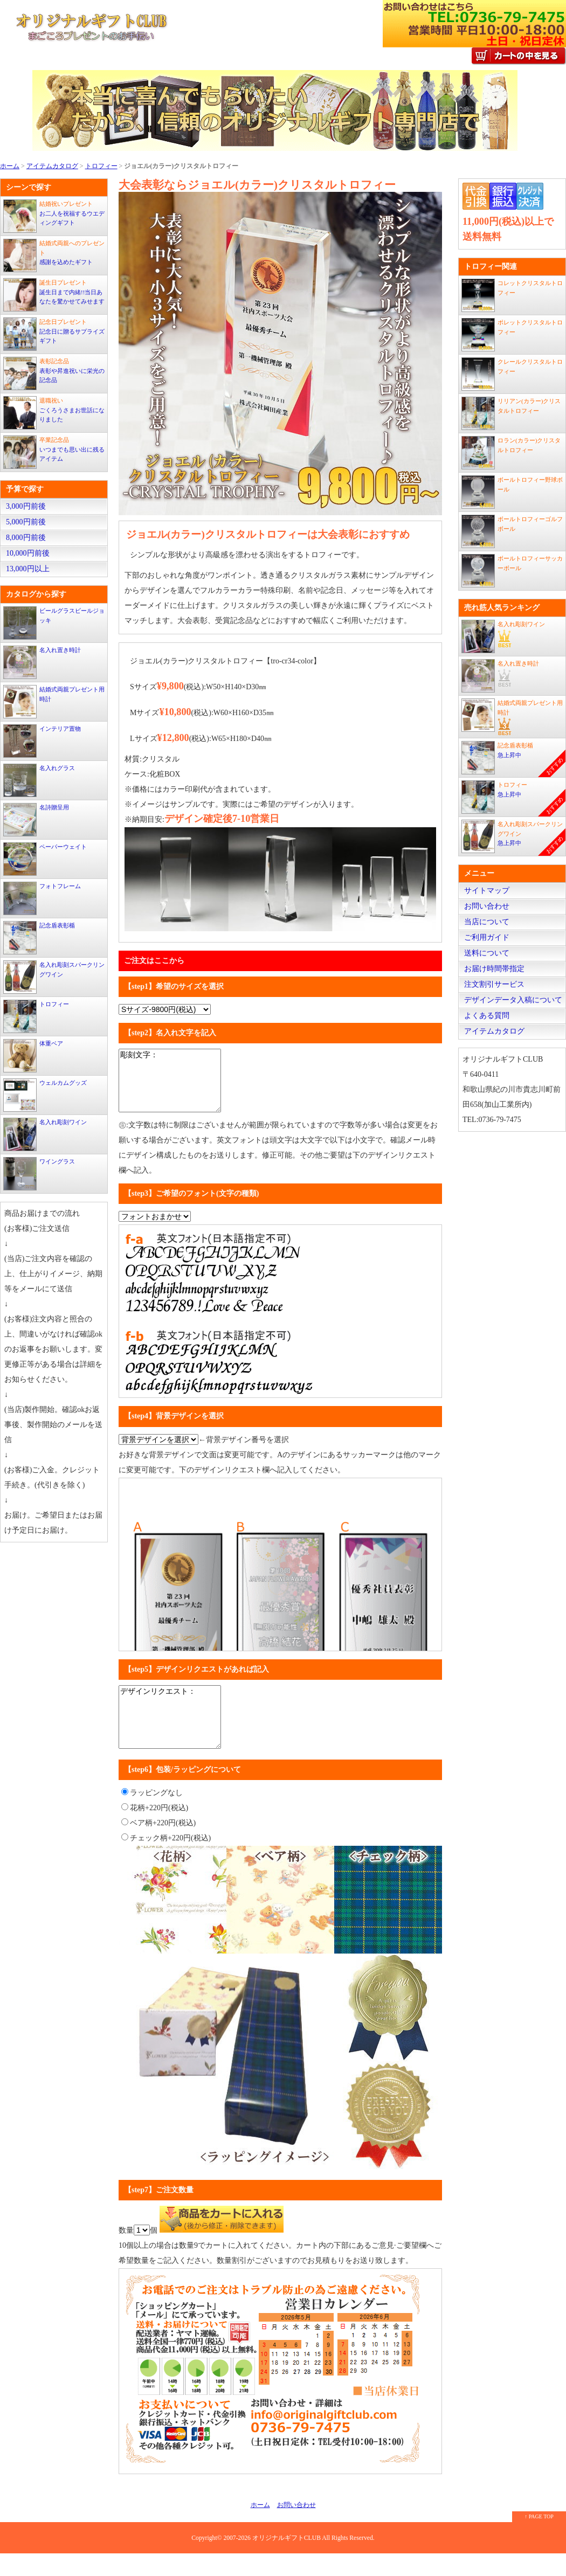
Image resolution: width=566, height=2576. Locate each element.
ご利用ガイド (486, 937)
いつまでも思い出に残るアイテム (54, 452)
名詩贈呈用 (36, 819)
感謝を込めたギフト (54, 255)
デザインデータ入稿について (513, 1000)
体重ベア (33, 1055)
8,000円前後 (26, 538)
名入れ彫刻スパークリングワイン (54, 977)
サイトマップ (486, 891)
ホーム (9, 166)
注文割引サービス (494, 984)
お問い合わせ (486, 906)
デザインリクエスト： (173, 1733)
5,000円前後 (26, 522)
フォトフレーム (42, 898)
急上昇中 (513, 758)
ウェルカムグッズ (45, 1095)
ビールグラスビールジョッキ (54, 623)
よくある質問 (486, 1016)
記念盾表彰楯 (39, 937)
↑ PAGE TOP (539, 2539)
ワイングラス (39, 1173)
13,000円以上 (28, 569)
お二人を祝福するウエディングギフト (54, 216)
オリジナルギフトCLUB (286, 2560)
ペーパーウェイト (45, 859)
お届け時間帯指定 (494, 969)
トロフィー (101, 166)
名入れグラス (39, 780)
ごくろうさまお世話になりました (54, 413)
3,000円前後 (26, 506)
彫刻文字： (173, 1086)
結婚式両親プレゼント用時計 (54, 701)
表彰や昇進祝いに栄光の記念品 (54, 373)
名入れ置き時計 (42, 662)
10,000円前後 (28, 553)
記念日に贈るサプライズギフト (54, 334)
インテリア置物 (42, 741)
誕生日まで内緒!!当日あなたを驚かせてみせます (54, 294)
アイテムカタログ (52, 166)
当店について (486, 922)
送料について (486, 953)
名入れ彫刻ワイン (45, 1134)
